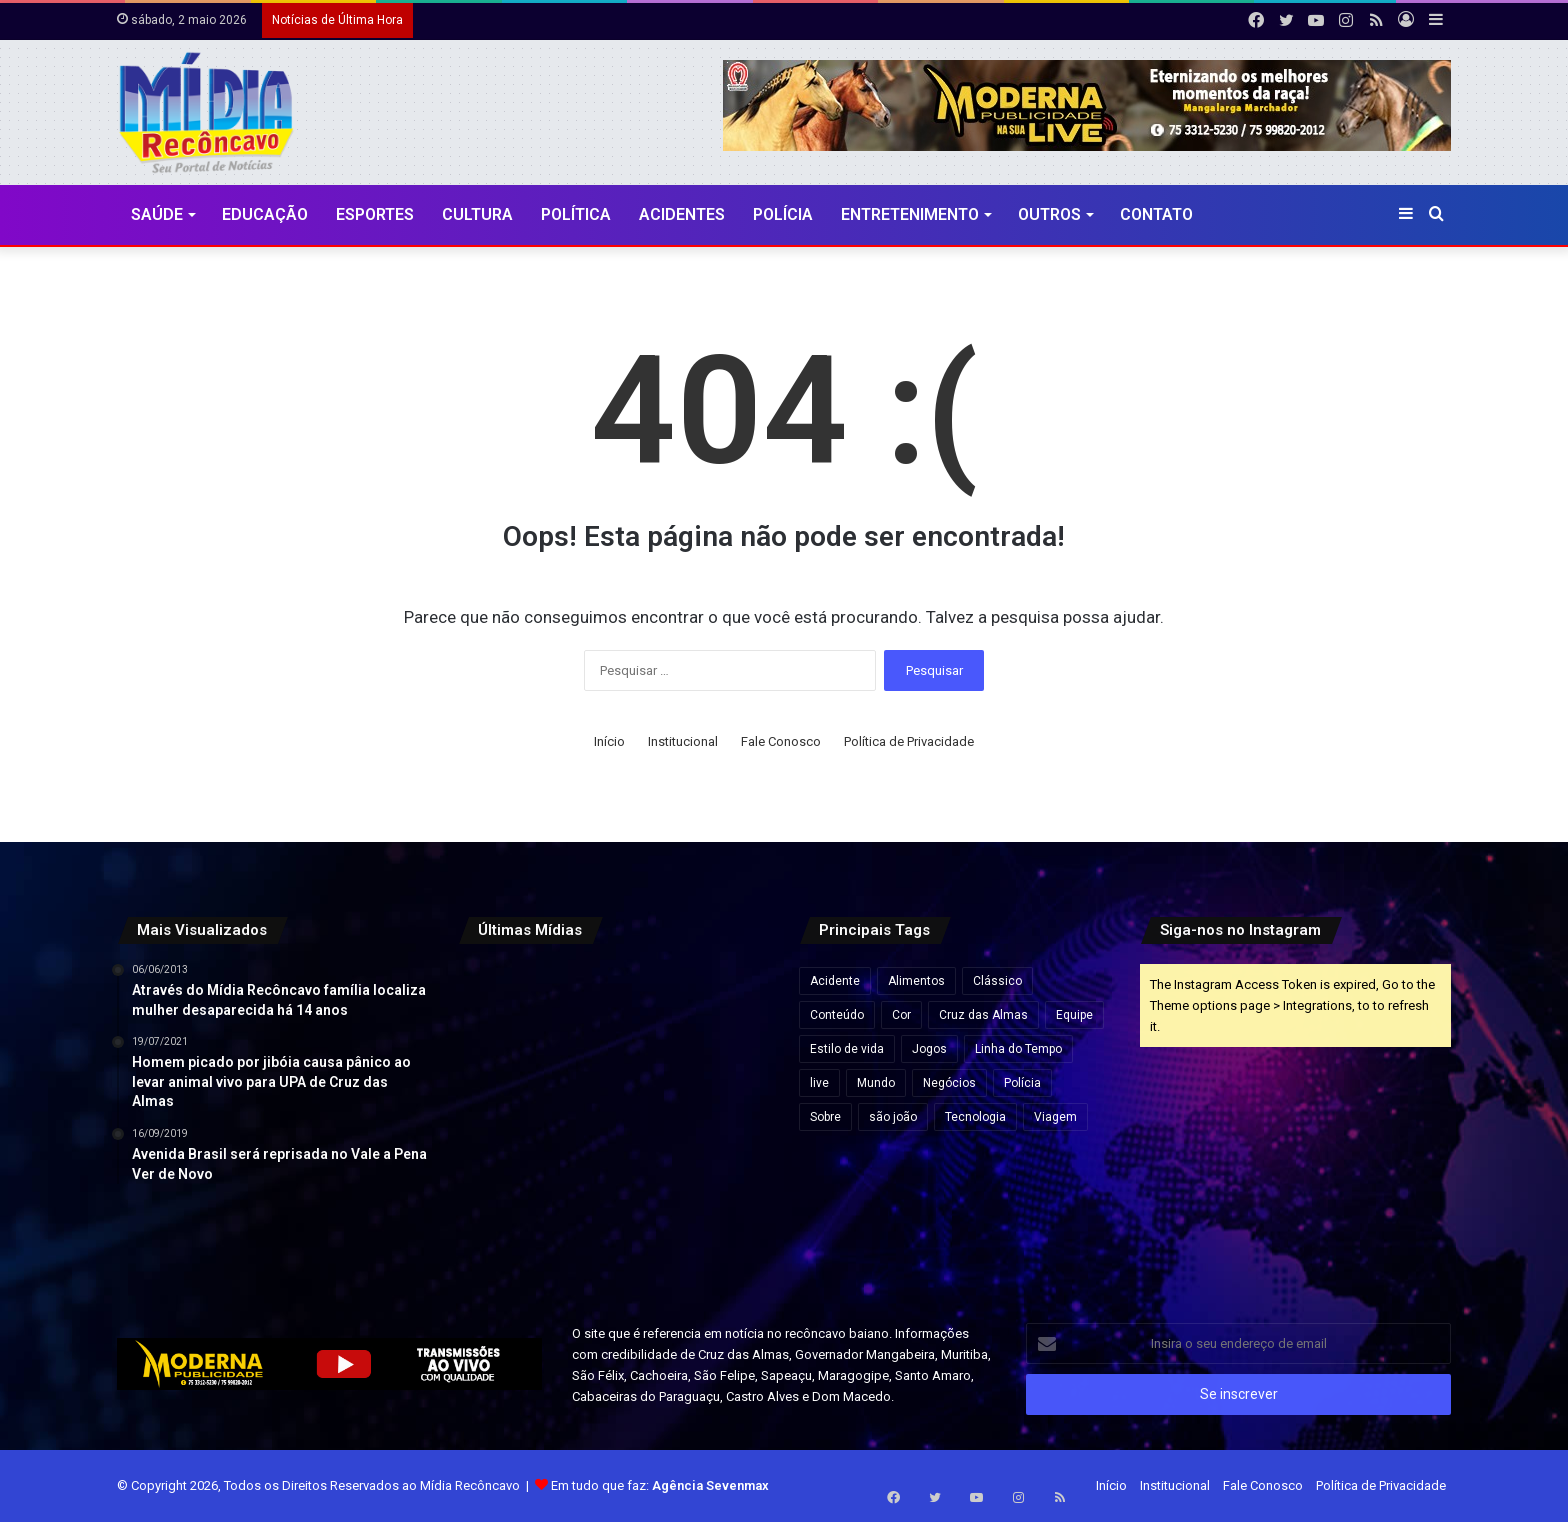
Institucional (683, 741)
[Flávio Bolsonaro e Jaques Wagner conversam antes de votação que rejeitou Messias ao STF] (720, 1119)
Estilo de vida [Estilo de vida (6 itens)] (847, 1049)
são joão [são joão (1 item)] (893, 1117)
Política (576, 214)
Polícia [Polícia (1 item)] (1022, 1083)
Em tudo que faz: (660, 1485)
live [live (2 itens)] (819, 1083)
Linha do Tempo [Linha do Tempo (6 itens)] (1018, 1049)
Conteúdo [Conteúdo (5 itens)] (837, 1015)
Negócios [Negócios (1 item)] (949, 1083)
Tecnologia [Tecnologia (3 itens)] (975, 1117)
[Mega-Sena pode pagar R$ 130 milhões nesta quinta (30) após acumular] (507, 1119)
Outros (1049, 214)
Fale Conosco (781, 741)
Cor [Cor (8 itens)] (901, 1015)
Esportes (375, 214)
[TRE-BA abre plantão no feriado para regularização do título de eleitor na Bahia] (613, 1013)
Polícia (783, 214)
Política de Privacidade (909, 741)
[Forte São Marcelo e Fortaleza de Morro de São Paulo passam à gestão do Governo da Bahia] (613, 1119)
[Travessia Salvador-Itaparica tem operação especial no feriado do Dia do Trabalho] (507, 1013)
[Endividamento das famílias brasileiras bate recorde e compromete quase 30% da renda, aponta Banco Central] (720, 1226)
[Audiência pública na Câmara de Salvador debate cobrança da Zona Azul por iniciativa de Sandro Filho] (720, 1013)
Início (609, 741)
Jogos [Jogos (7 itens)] (929, 1049)
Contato (1156, 214)
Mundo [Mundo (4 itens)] (876, 1083)
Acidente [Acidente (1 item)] (835, 981)
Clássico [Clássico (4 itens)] (997, 981)
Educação (265, 214)
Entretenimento (910, 214)
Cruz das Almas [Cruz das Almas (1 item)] (983, 1015)
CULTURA (477, 214)
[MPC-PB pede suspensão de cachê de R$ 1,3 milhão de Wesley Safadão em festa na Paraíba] (613, 1226)
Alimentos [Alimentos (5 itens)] (916, 981)
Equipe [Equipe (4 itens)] (1074, 1015)
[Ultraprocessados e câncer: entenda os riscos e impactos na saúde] (507, 1226)
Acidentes (682, 214)
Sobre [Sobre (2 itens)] (825, 1117)
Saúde (157, 214)
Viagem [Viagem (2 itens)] (1055, 1117)
